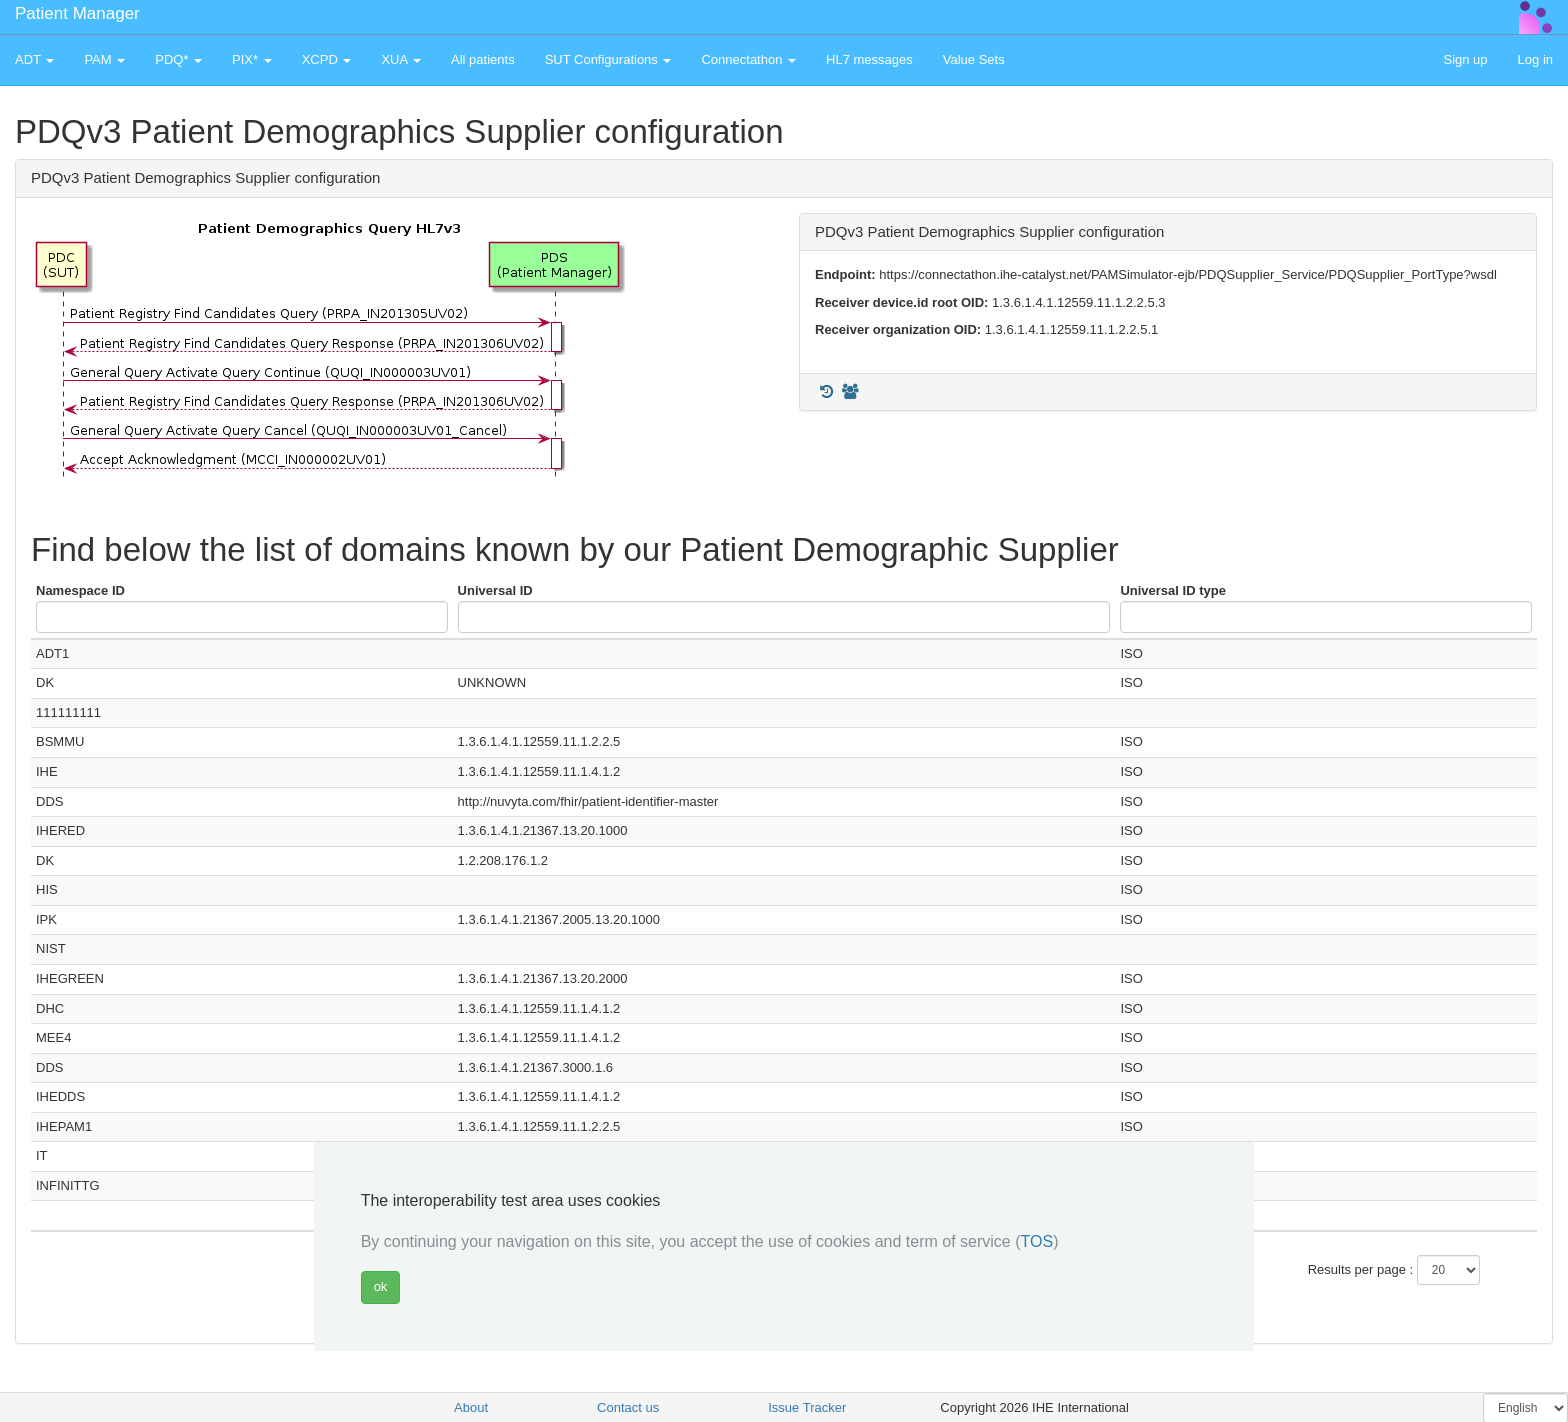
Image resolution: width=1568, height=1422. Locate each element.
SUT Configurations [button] (608, 59)
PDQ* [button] (178, 59)
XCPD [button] (327, 59)
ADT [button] (34, 59)
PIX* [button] (252, 59)
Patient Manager (77, 13)
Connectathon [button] (748, 59)
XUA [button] (401, 59)
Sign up (1465, 59)
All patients (483, 59)
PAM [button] (104, 59)
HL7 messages (869, 59)
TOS (1037, 1241)
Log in (1535, 59)
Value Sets (974, 59)
